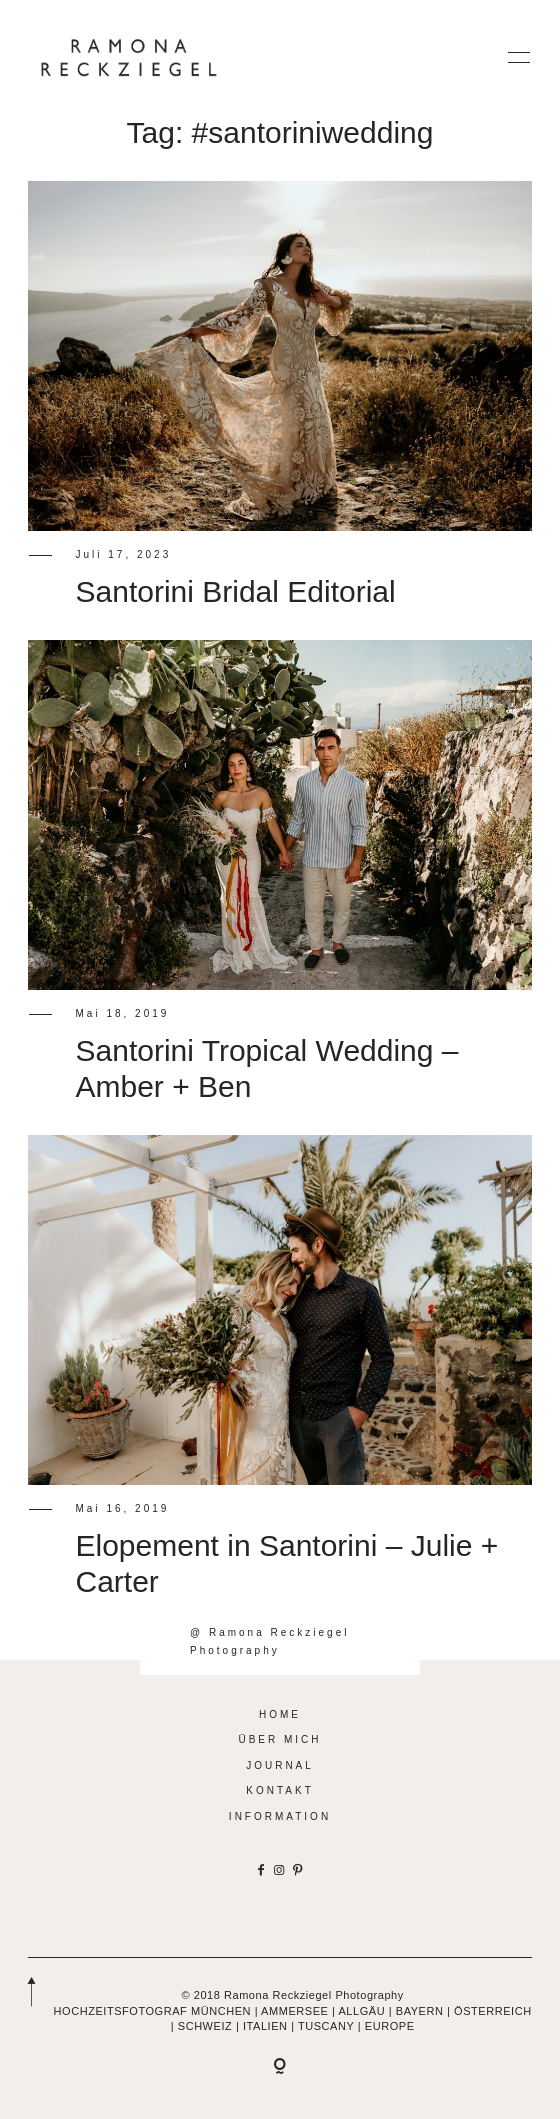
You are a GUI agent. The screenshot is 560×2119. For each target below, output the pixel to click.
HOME (280, 1714)
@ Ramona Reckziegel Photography (269, 1641)
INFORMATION (280, 1816)
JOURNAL (280, 1765)
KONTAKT (279, 1790)
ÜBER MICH (279, 1739)
